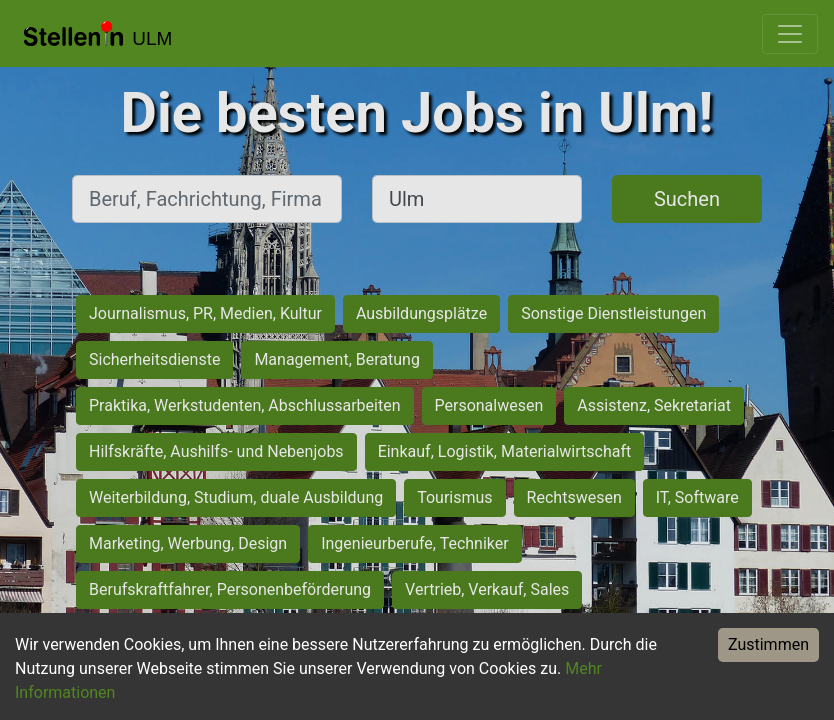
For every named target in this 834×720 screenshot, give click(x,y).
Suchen (687, 199)
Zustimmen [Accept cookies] (768, 644)
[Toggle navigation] (790, 34)
